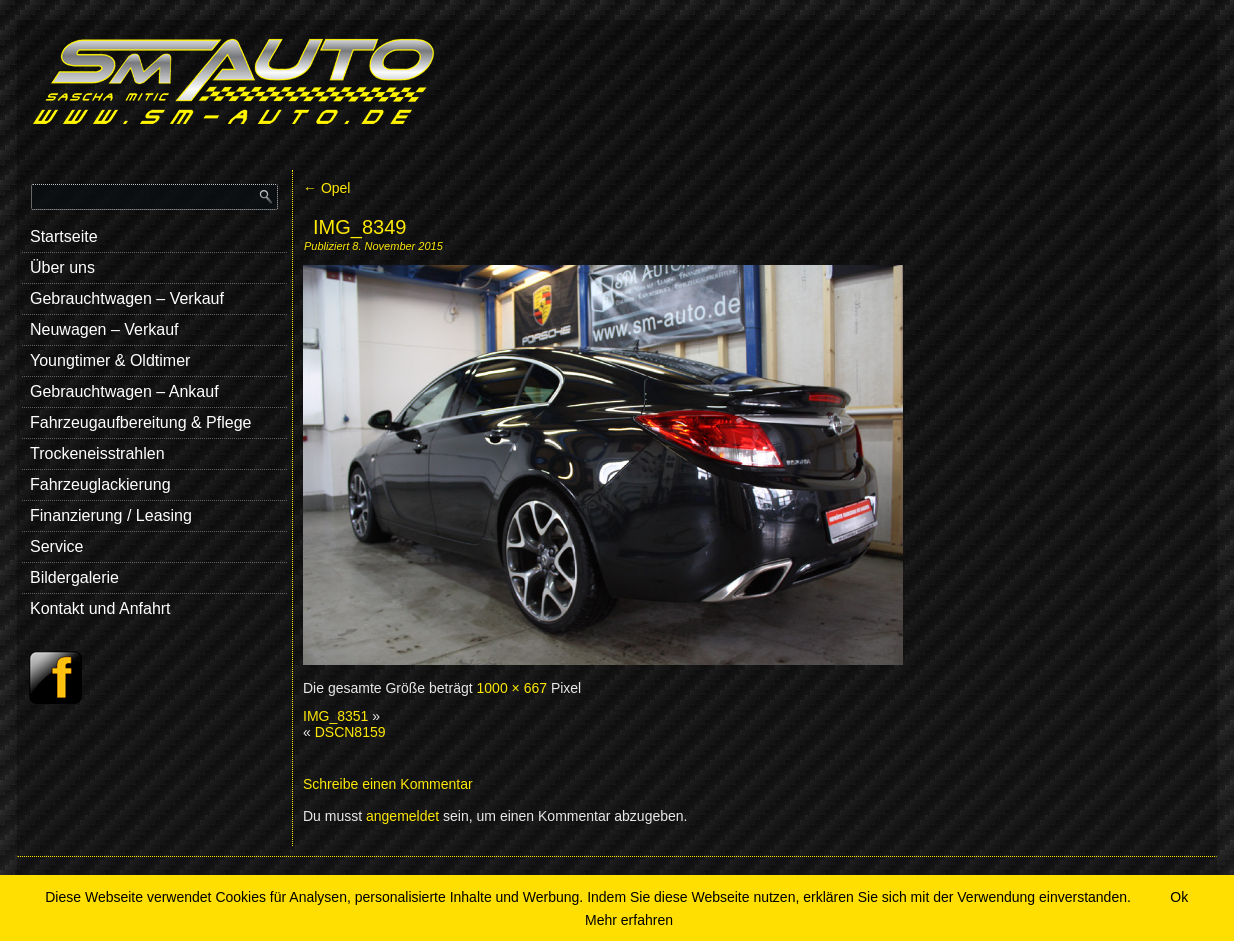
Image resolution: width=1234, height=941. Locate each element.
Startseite (64, 236)
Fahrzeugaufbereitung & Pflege (140, 422)
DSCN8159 (350, 732)
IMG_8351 (335, 716)
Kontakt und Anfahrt (100, 608)
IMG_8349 (359, 227)
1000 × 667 (512, 688)
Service (56, 546)
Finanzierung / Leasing (111, 515)
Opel (326, 188)
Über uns (62, 267)
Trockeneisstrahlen (97, 453)
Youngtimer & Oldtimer (110, 360)
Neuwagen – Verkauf (104, 329)
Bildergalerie (74, 577)
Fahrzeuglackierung (100, 484)
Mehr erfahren (629, 920)
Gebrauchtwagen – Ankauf (124, 391)
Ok (1179, 897)
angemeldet (402, 816)
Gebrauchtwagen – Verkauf (127, 298)
